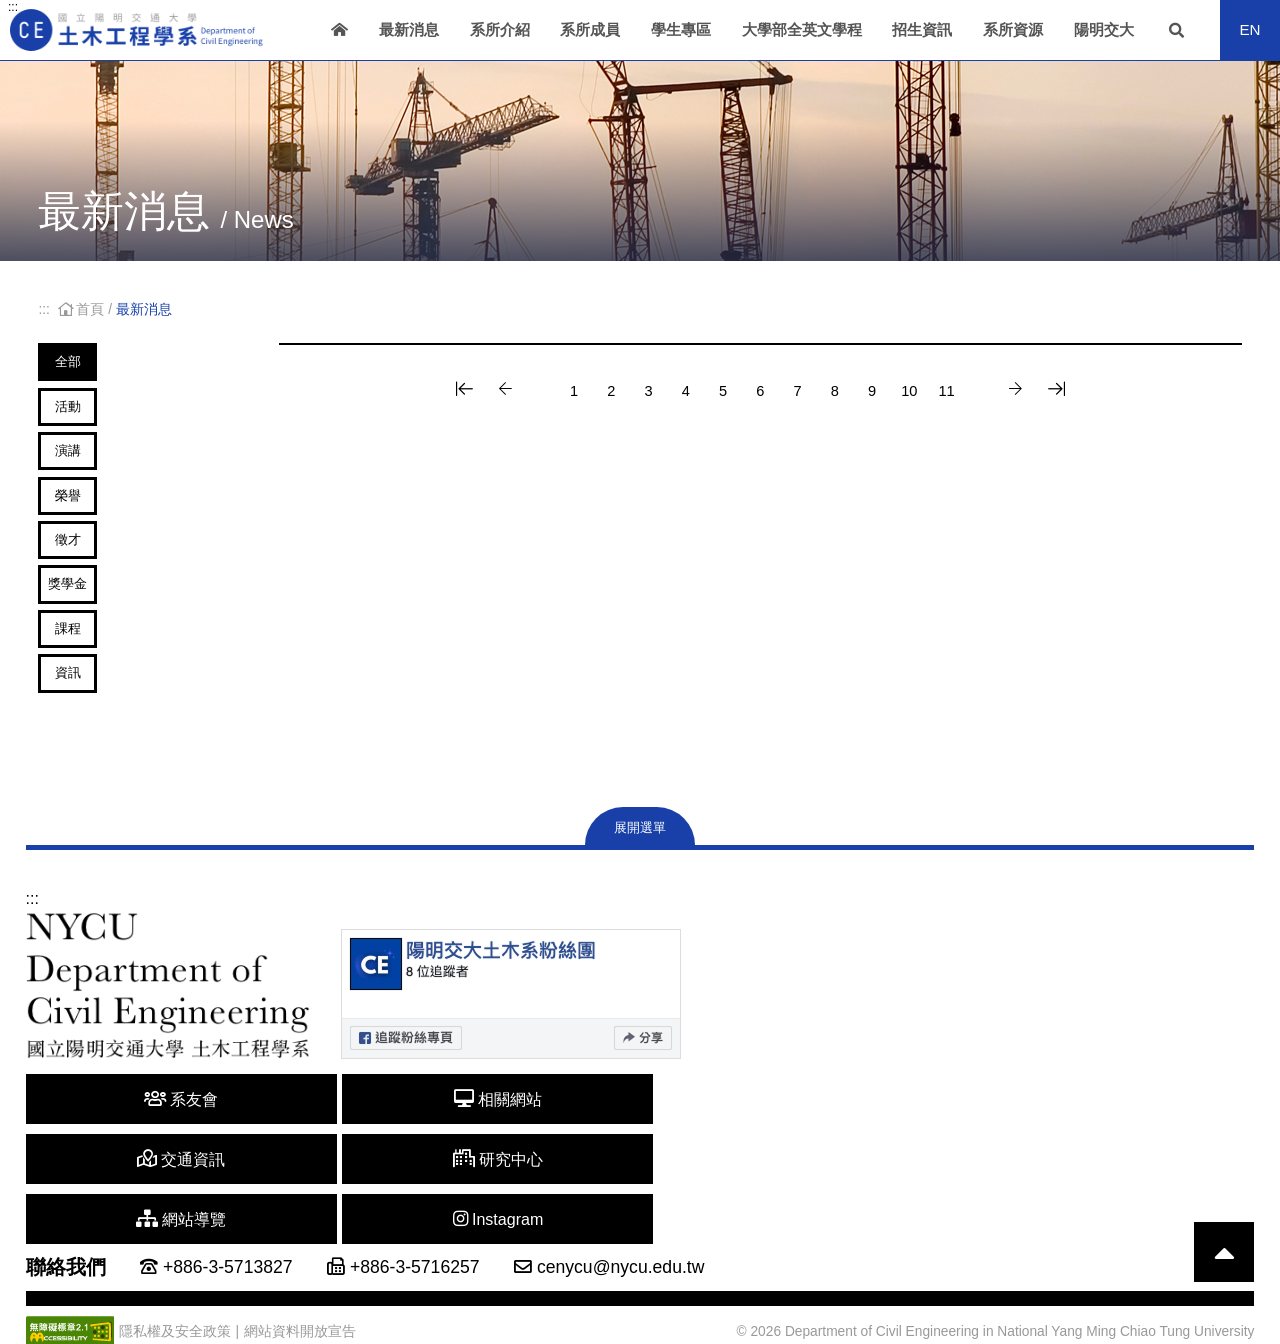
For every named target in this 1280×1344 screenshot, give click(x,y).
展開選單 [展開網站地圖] (640, 914)
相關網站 (265, 1185)
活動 (103, 420)
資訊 (103, 762)
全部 (103, 363)
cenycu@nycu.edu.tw (621, 1234)
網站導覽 (758, 1185)
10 (944, 390)
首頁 (83, 309)
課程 (103, 705)
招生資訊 (922, 29)
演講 (103, 477)
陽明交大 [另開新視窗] (1104, 29)
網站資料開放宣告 (300, 1298)
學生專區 (681, 29)
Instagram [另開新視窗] (923, 1185)
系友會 (100, 1185)
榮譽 (103, 534)
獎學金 (103, 648)
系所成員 (590, 29)
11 (990, 390)
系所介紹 (500, 29)
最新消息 (409, 29)
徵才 (103, 591)
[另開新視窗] (511, 1081)
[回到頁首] (1224, 1219)
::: (13, 7)
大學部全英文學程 (802, 29)
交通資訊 (429, 1185)
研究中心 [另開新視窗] (594, 1185)
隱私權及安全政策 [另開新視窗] (175, 1298)
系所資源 (1013, 29)
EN (1249, 29)
